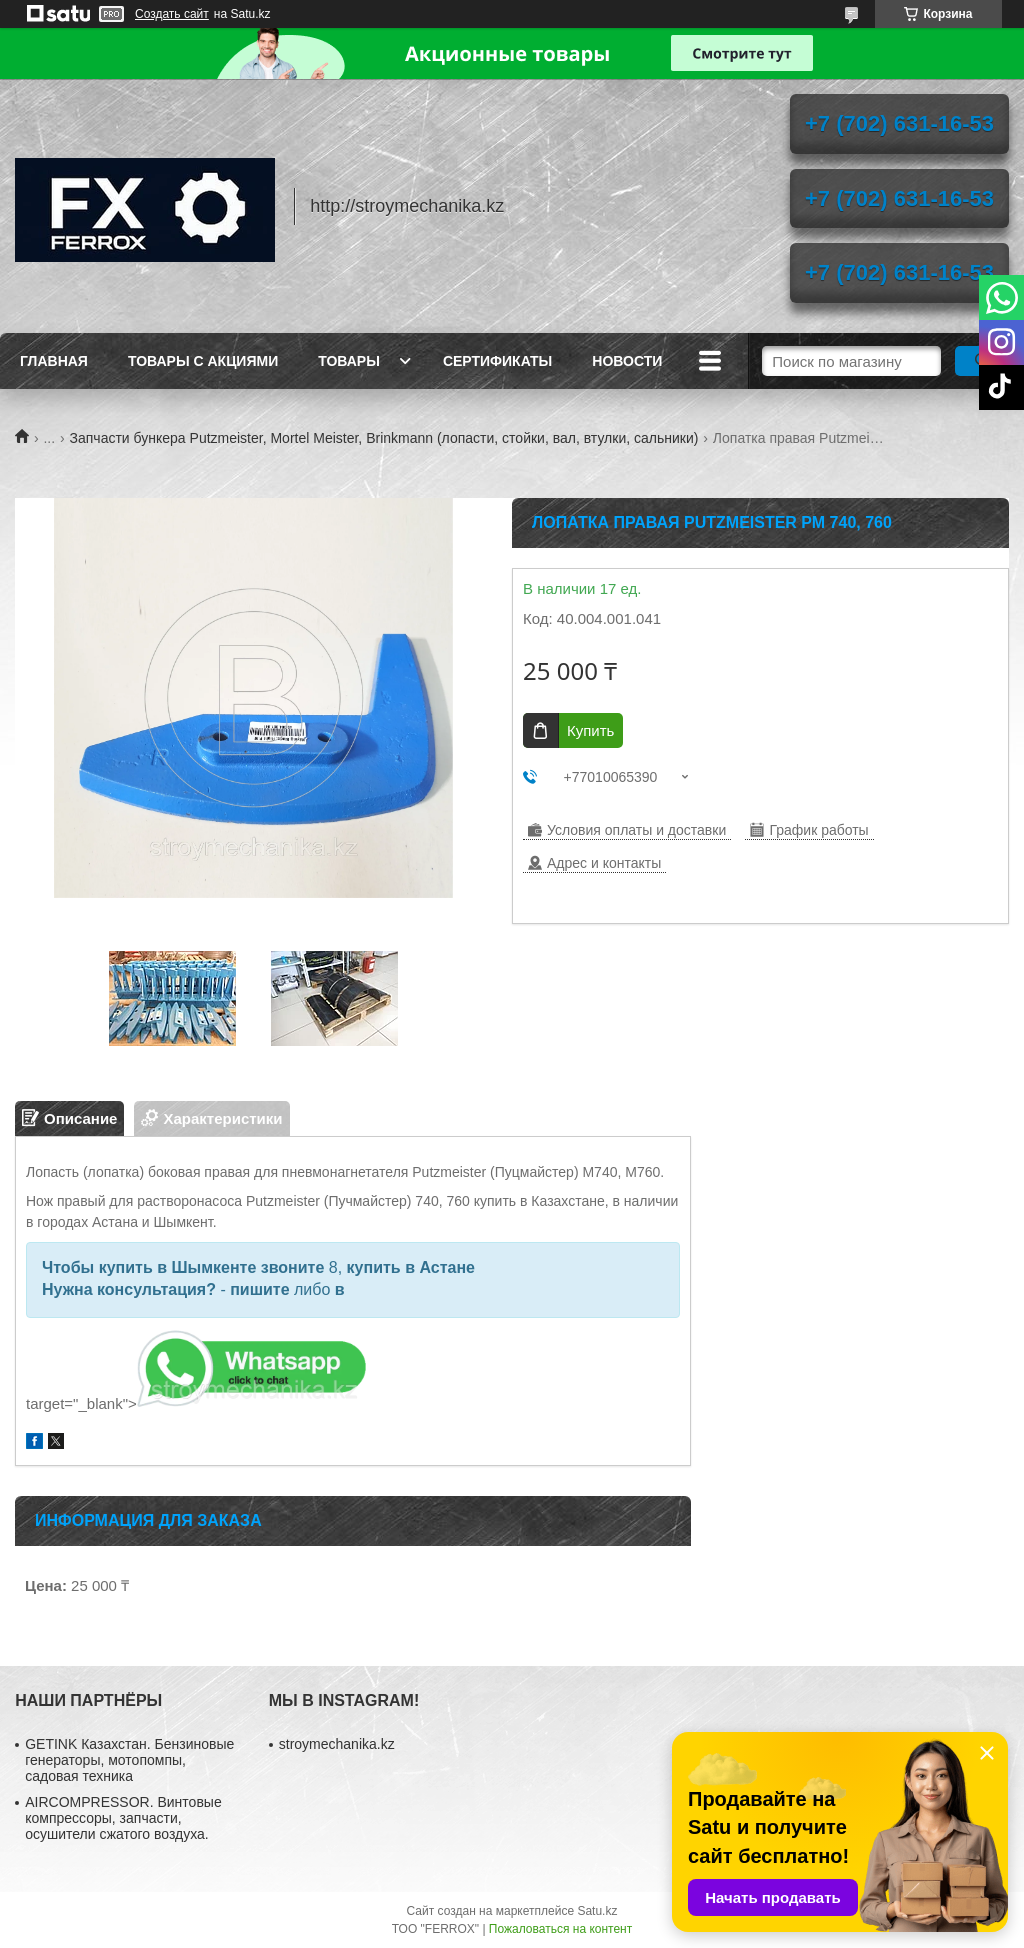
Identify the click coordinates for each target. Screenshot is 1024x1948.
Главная (54, 361)
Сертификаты (497, 361)
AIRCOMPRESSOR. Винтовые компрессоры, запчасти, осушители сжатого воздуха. (123, 1818)
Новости (627, 361)
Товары (349, 361)
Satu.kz (597, 1911)
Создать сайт (172, 14)
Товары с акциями (203, 361)
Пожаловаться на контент (560, 1929)
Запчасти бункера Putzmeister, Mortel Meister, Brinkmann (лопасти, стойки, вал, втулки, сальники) (384, 438)
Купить (590, 730)
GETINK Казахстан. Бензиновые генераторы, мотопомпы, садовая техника (129, 1760)
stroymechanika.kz (337, 1744)
